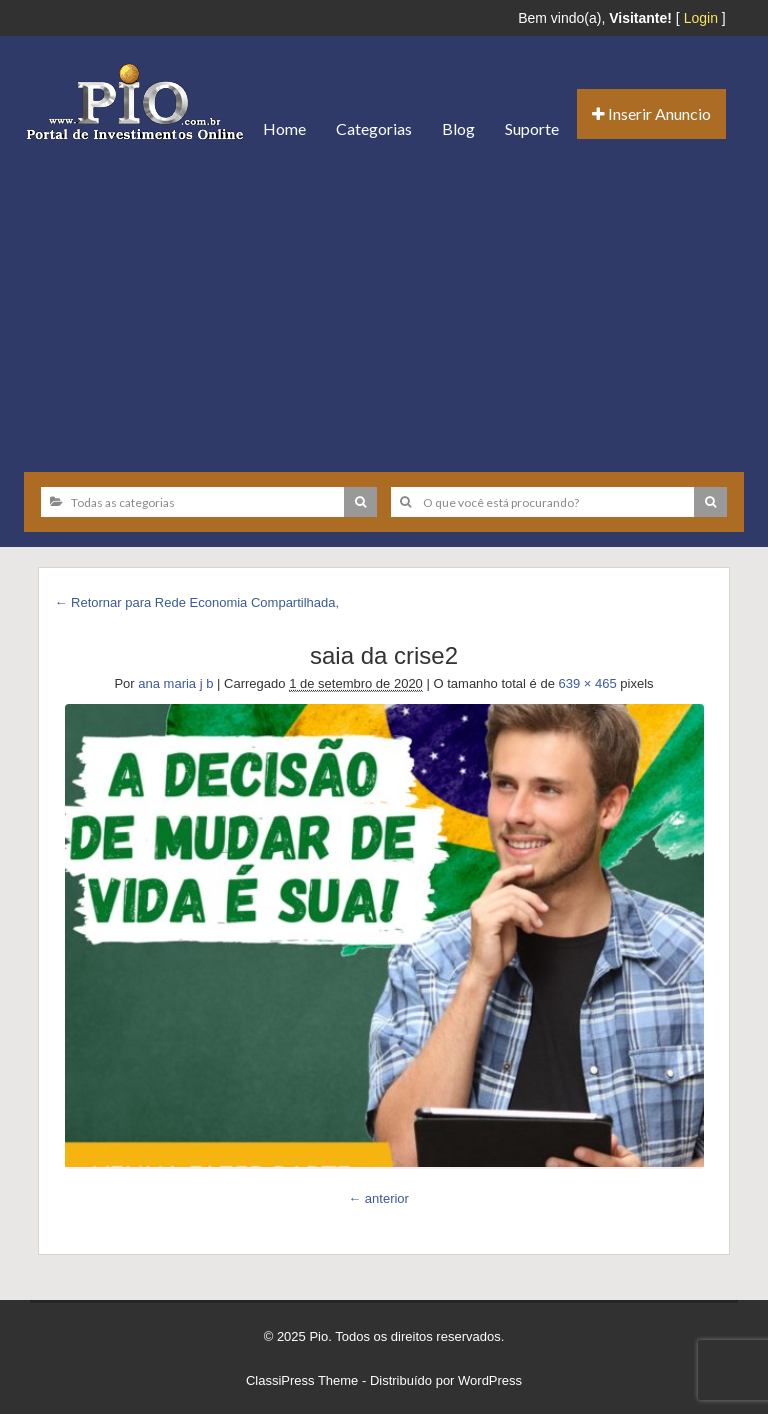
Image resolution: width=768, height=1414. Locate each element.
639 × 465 (588, 683)
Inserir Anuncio (651, 113)
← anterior (378, 1198)
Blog (458, 128)
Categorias (374, 128)
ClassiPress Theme (302, 1380)
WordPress (490, 1380)
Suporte (532, 128)
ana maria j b (175, 683)
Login (701, 18)
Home (284, 128)
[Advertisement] (384, 307)
